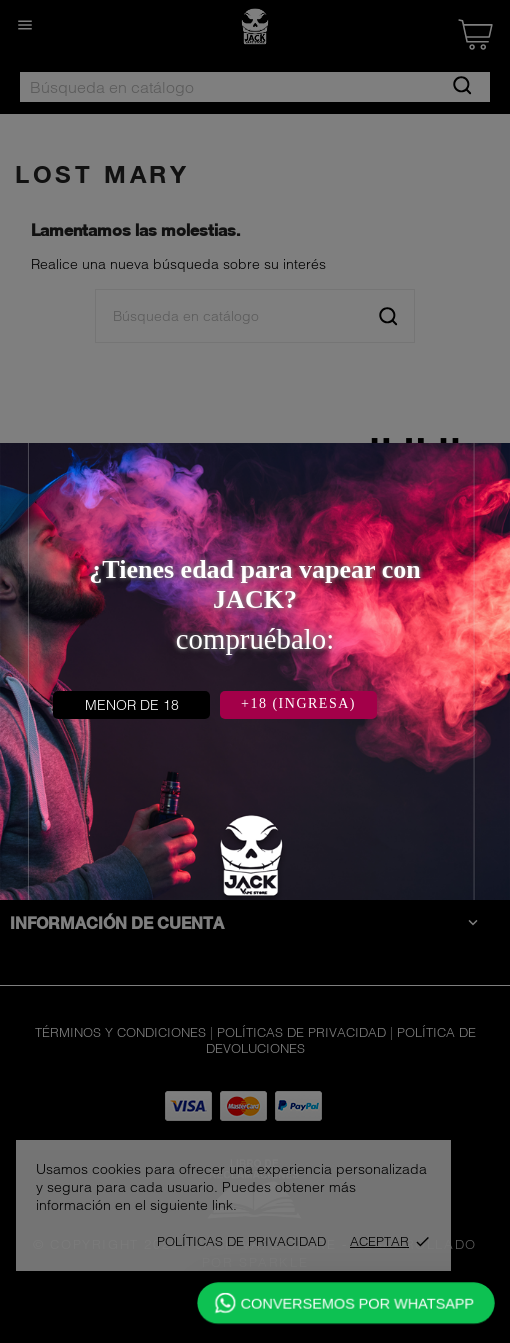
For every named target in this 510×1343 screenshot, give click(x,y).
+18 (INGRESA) (298, 703)
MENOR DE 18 (132, 705)
